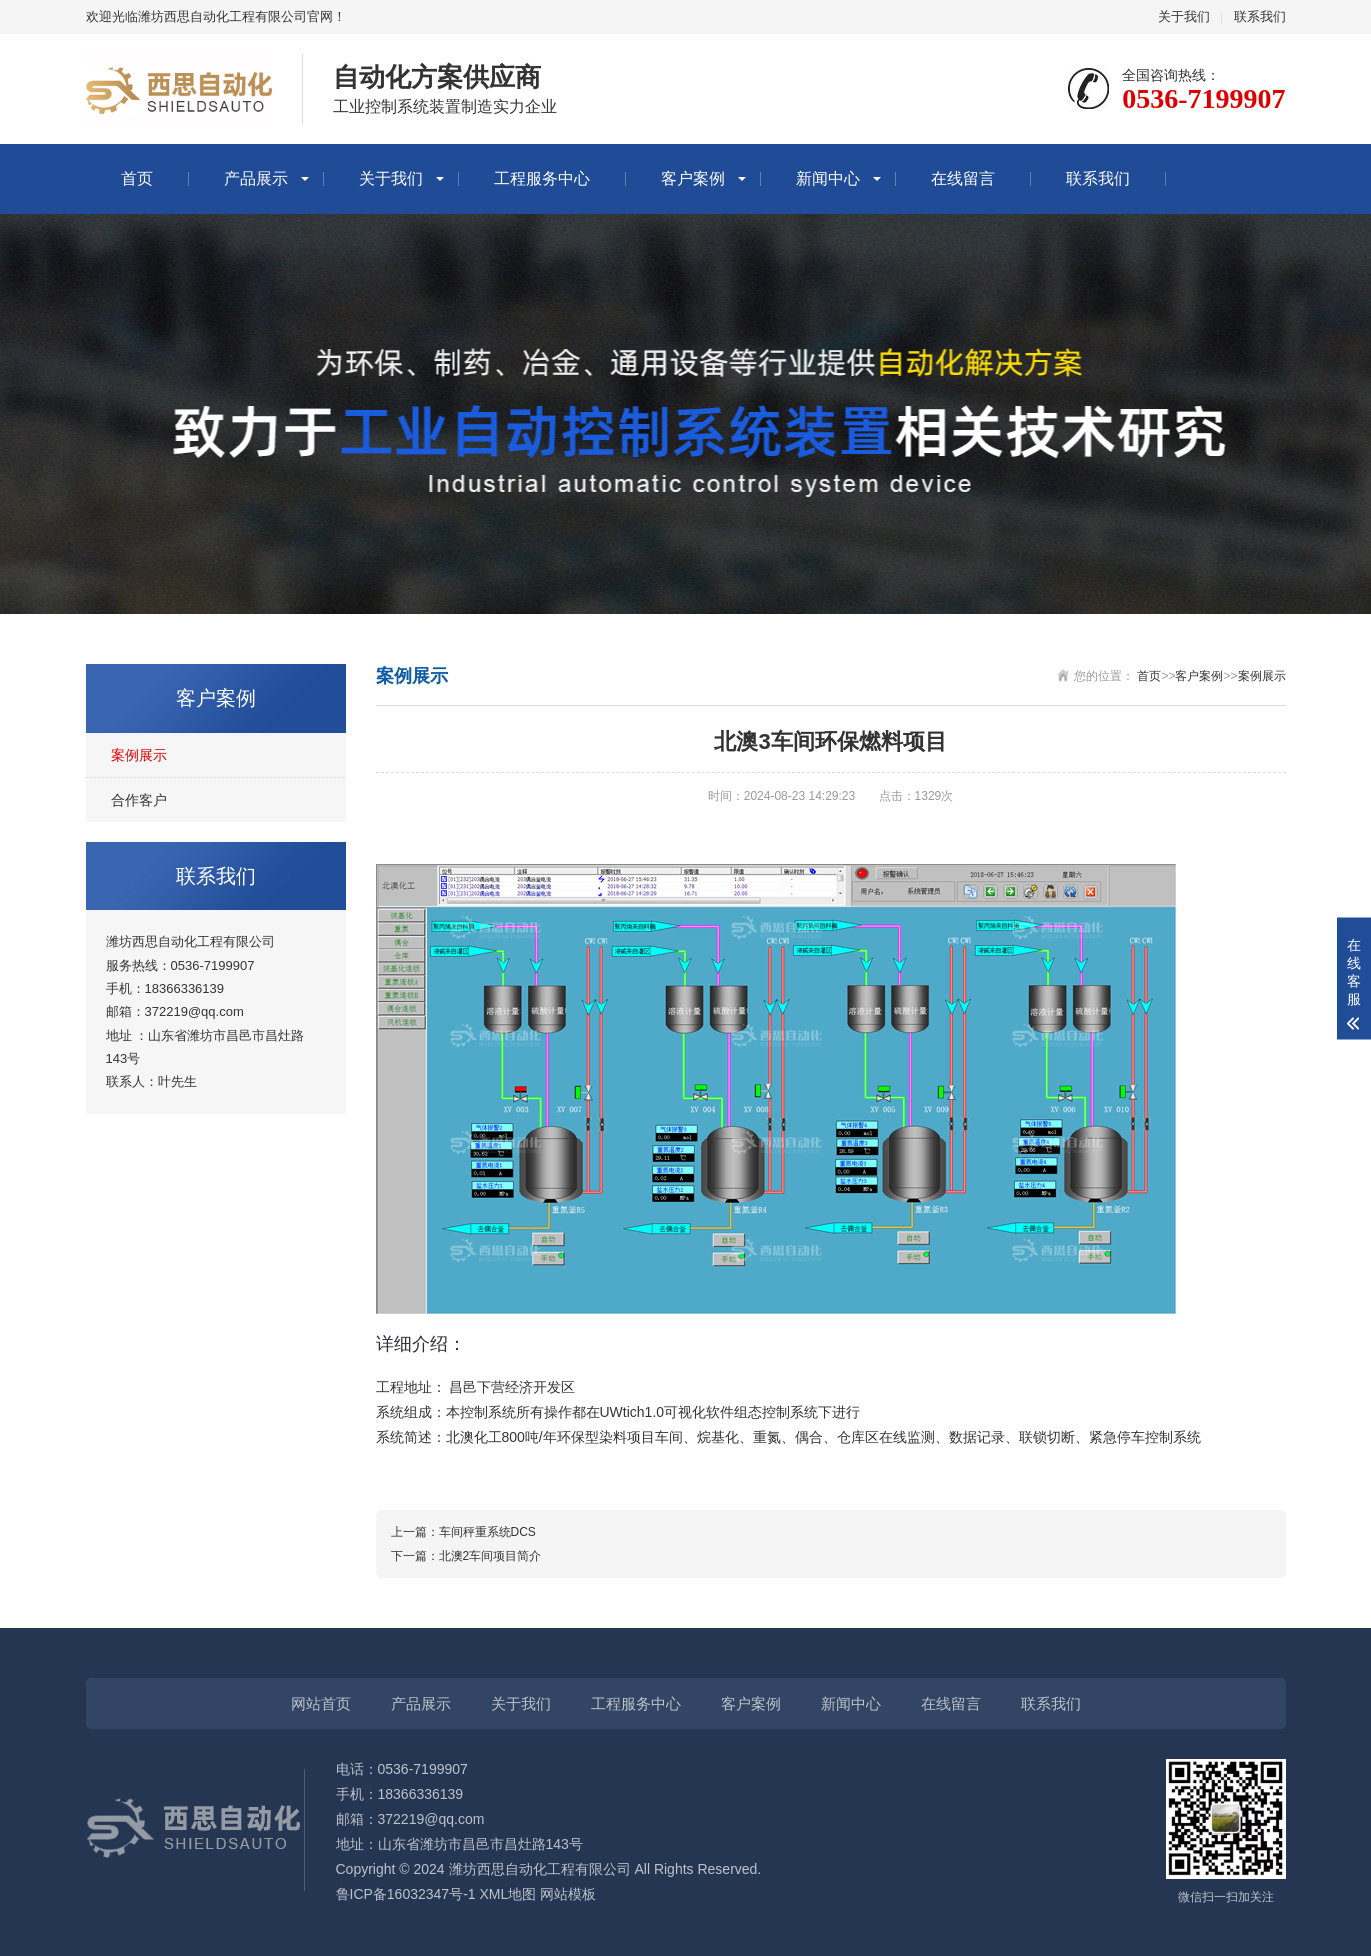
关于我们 (1184, 16)
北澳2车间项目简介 (490, 1556)
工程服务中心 (542, 178)
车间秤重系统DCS (487, 1532)
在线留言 (963, 178)
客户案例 (693, 178)
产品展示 (256, 178)
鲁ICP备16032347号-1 (406, 1894)
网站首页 (321, 1703)
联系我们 (1260, 16)
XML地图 (507, 1894)
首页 (137, 178)
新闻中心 (828, 178)
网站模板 (568, 1894)
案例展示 (139, 755)
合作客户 (139, 800)
